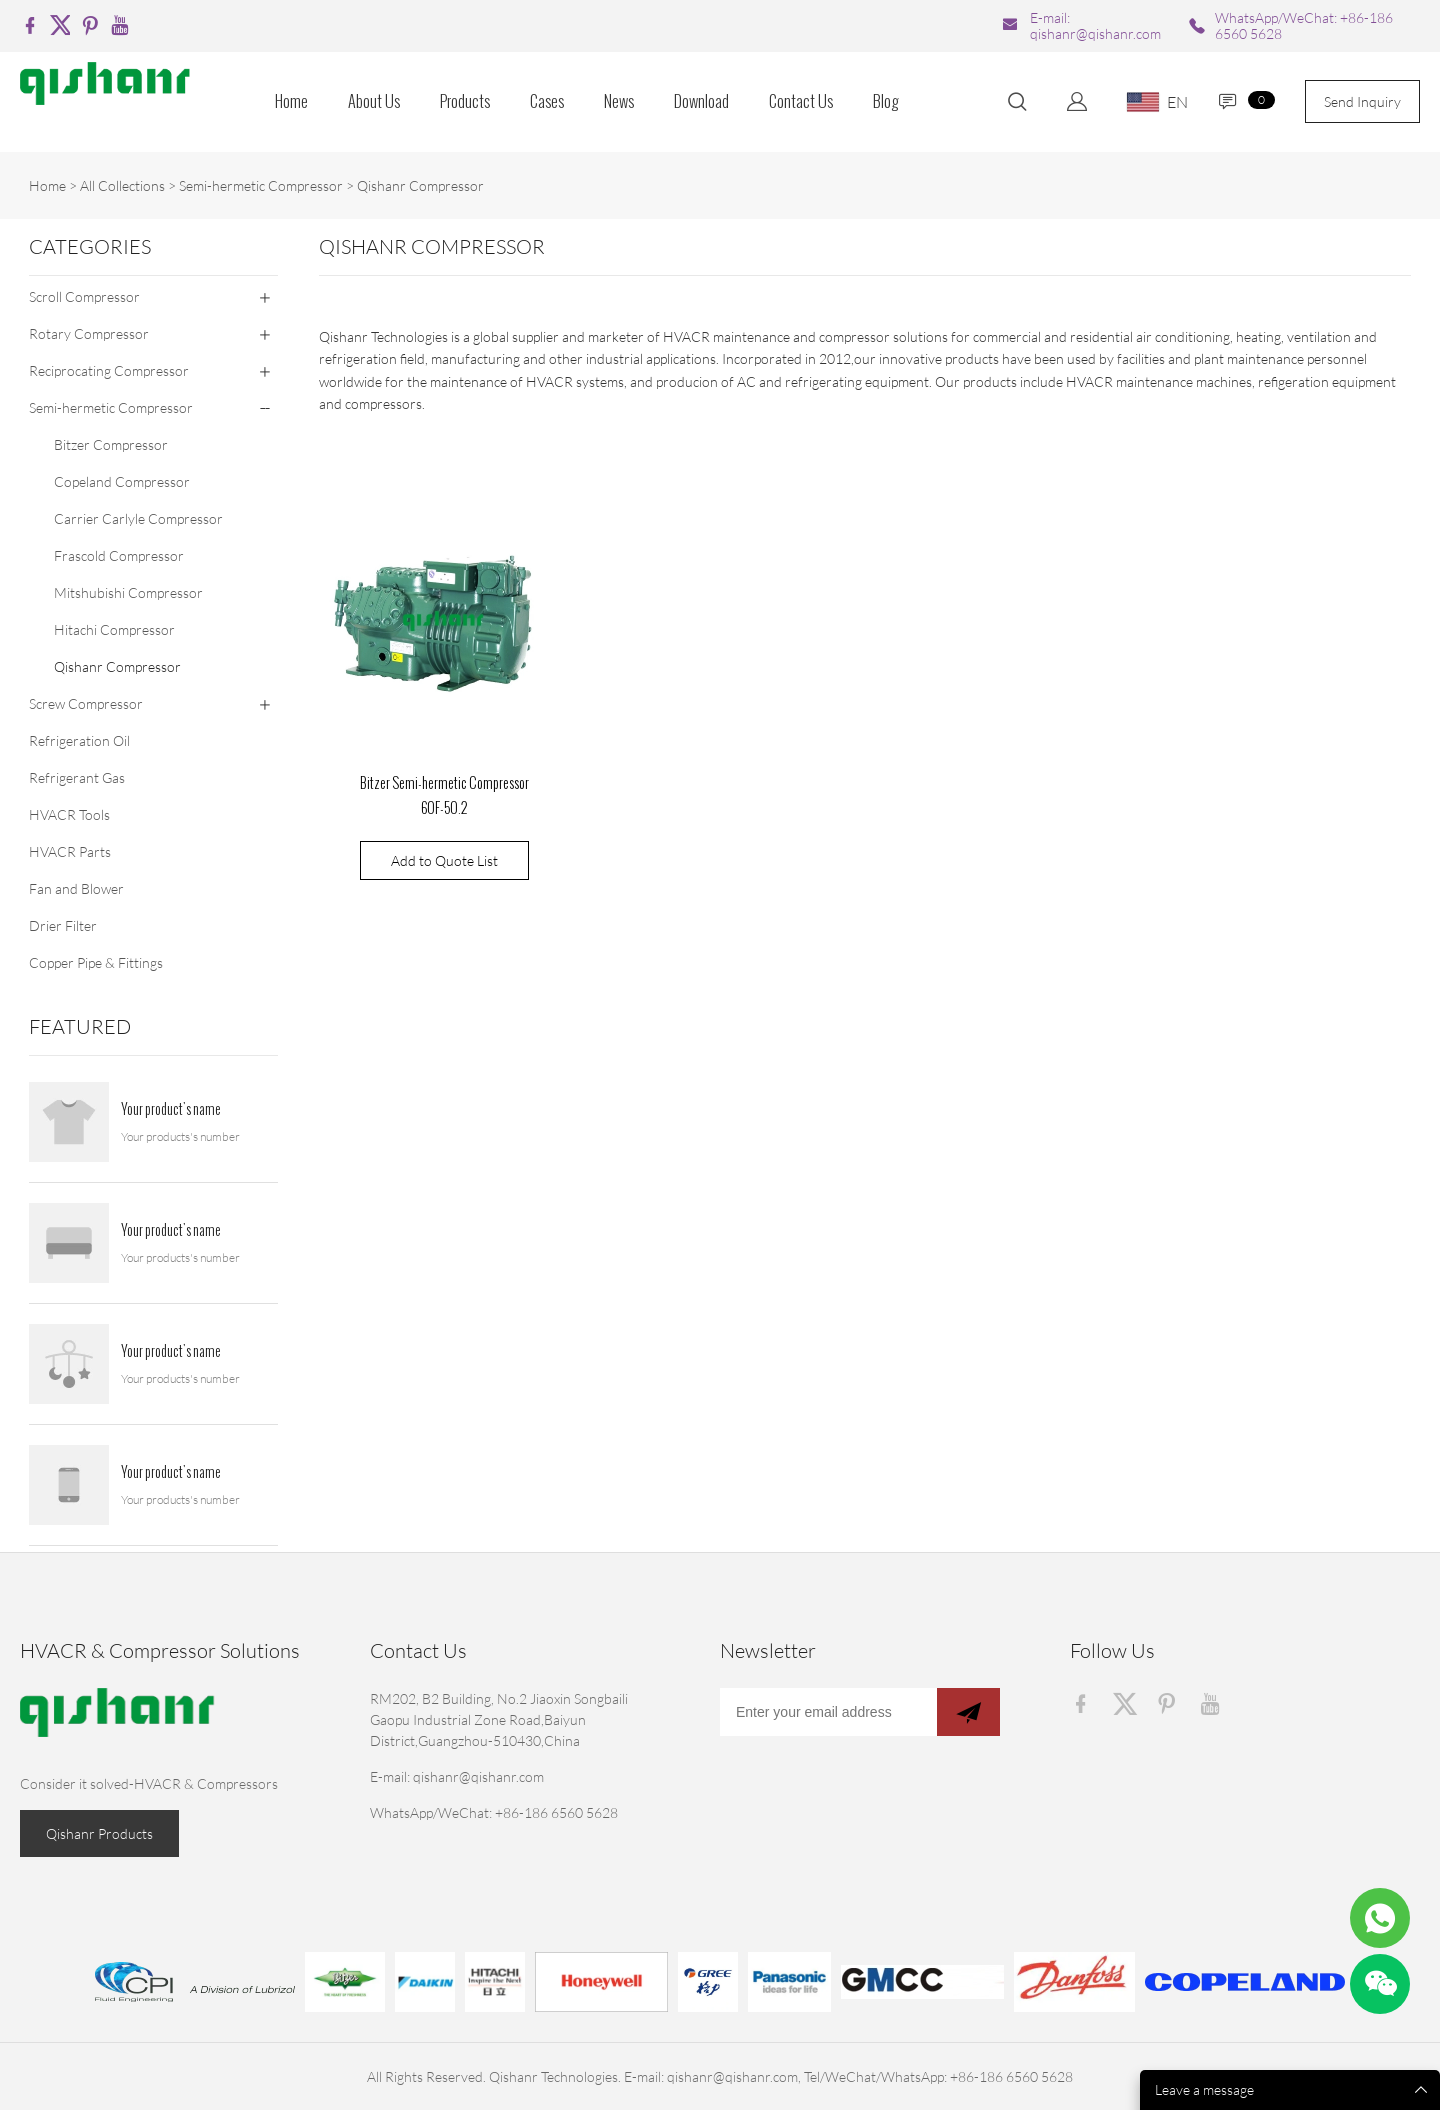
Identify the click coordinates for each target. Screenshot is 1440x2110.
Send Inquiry (1362, 101)
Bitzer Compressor (111, 444)
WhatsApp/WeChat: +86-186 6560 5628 (1304, 25)
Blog (886, 101)
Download (701, 101)
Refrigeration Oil (79, 740)
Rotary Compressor (89, 333)
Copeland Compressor (122, 481)
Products (465, 101)
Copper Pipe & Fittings (96, 962)
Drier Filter (63, 925)
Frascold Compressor (119, 555)
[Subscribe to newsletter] (968, 1712)
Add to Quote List (444, 860)
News (619, 101)
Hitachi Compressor (114, 629)
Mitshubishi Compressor (128, 592)
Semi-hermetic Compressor (261, 185)
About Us (374, 101)
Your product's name (171, 1110)
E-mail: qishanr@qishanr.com (1095, 25)
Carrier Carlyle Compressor (138, 518)
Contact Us (801, 101)
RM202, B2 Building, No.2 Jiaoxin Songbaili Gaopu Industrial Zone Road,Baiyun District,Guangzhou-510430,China (499, 1719)
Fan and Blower (76, 888)
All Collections (122, 185)
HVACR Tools (69, 814)
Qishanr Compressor (420, 185)
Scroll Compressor (84, 296)
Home (291, 101)
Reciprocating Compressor (109, 370)
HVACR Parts (70, 851)
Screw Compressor (86, 703)
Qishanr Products (99, 1833)
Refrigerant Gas (77, 777)
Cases (547, 101)
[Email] (828, 1712)
